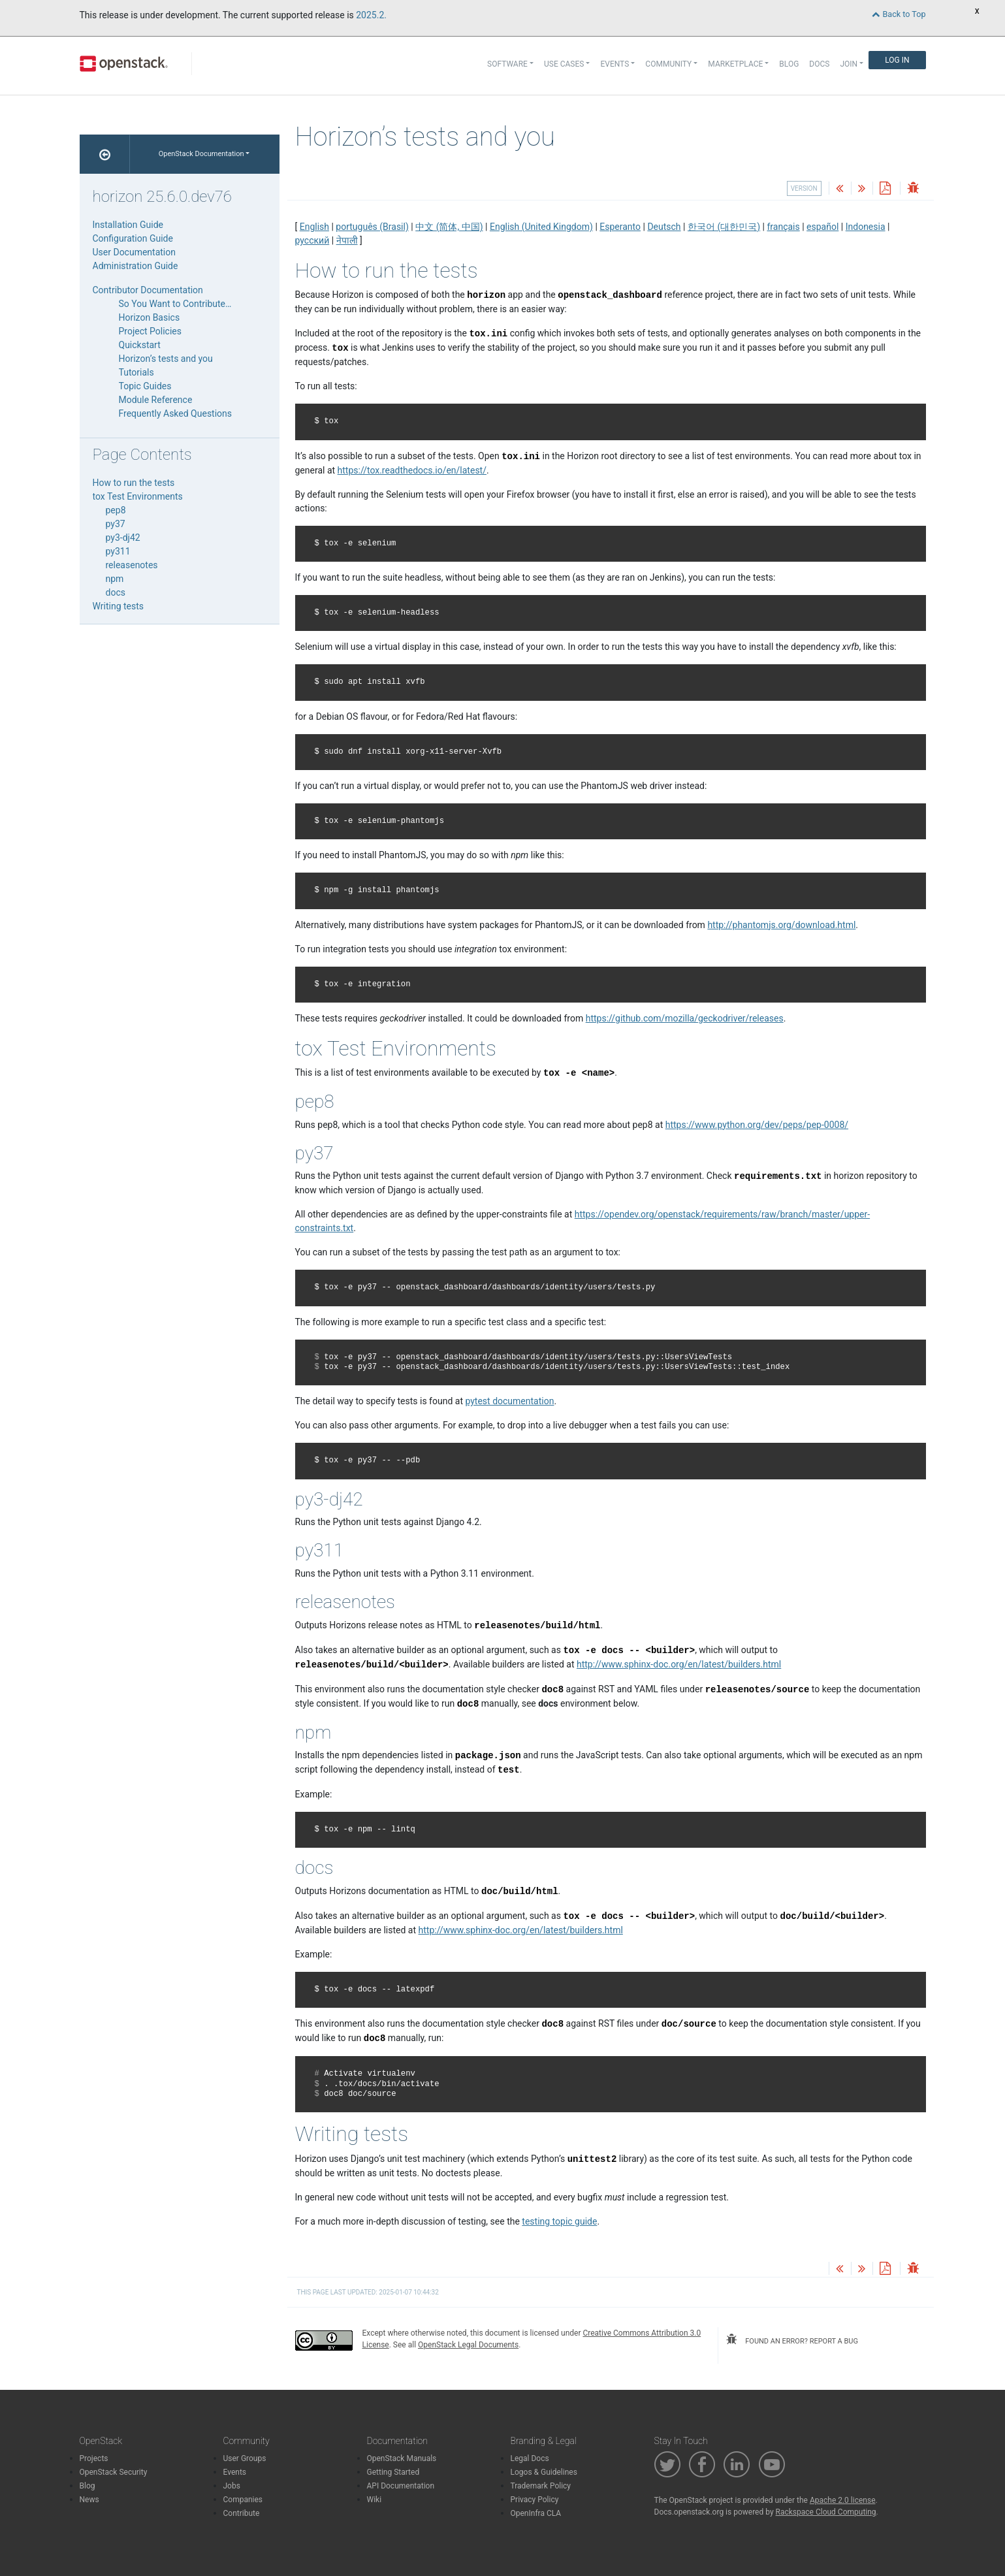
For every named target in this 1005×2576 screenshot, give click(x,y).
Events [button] (614, 64)
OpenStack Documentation (201, 154)
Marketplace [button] (735, 64)
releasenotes (132, 565)
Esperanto (620, 226)
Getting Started (393, 2472)
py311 (118, 551)
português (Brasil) (372, 226)
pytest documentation (509, 1401)
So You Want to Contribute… (175, 303)
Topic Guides (145, 386)
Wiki (374, 2499)
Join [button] (848, 64)
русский (312, 240)
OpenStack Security (114, 2472)
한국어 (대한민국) (724, 226)
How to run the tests (134, 482)
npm (115, 578)
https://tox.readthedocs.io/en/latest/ (412, 470)
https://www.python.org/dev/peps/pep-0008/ (756, 1124)
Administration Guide (135, 266)
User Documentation (134, 252)
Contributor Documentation (148, 290)
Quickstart (140, 345)
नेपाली (347, 240)
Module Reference (156, 399)
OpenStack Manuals (402, 2458)
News (89, 2499)
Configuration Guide (133, 238)
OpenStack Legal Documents (468, 2344)
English (314, 226)
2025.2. (371, 15)
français (783, 226)
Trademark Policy (541, 2485)
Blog (789, 64)
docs (115, 592)
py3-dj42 (123, 537)
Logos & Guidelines (544, 2472)
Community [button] (668, 64)
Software (507, 64)
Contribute (241, 2513)
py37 (115, 524)
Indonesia (865, 226)
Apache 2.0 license (843, 2500)
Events (235, 2472)
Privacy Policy (535, 2499)
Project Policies (150, 331)
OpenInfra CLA (536, 2513)
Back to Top (898, 14)
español (822, 226)
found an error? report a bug (792, 2339)
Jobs (231, 2485)
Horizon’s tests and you (166, 358)
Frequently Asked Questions (175, 413)
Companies (243, 2499)
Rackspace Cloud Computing (826, 2512)
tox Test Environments (138, 496)
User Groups (244, 2458)
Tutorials (136, 372)
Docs (819, 64)
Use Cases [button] (564, 64)
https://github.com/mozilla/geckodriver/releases (685, 1018)
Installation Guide (128, 224)
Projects (94, 2458)
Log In (897, 60)
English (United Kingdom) (541, 226)
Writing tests (118, 606)
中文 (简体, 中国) (449, 226)
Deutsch (663, 226)
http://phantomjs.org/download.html (781, 925)
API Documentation (401, 2485)
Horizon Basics (149, 317)
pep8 (116, 510)
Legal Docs (530, 2458)
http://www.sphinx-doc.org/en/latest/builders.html (679, 1664)
